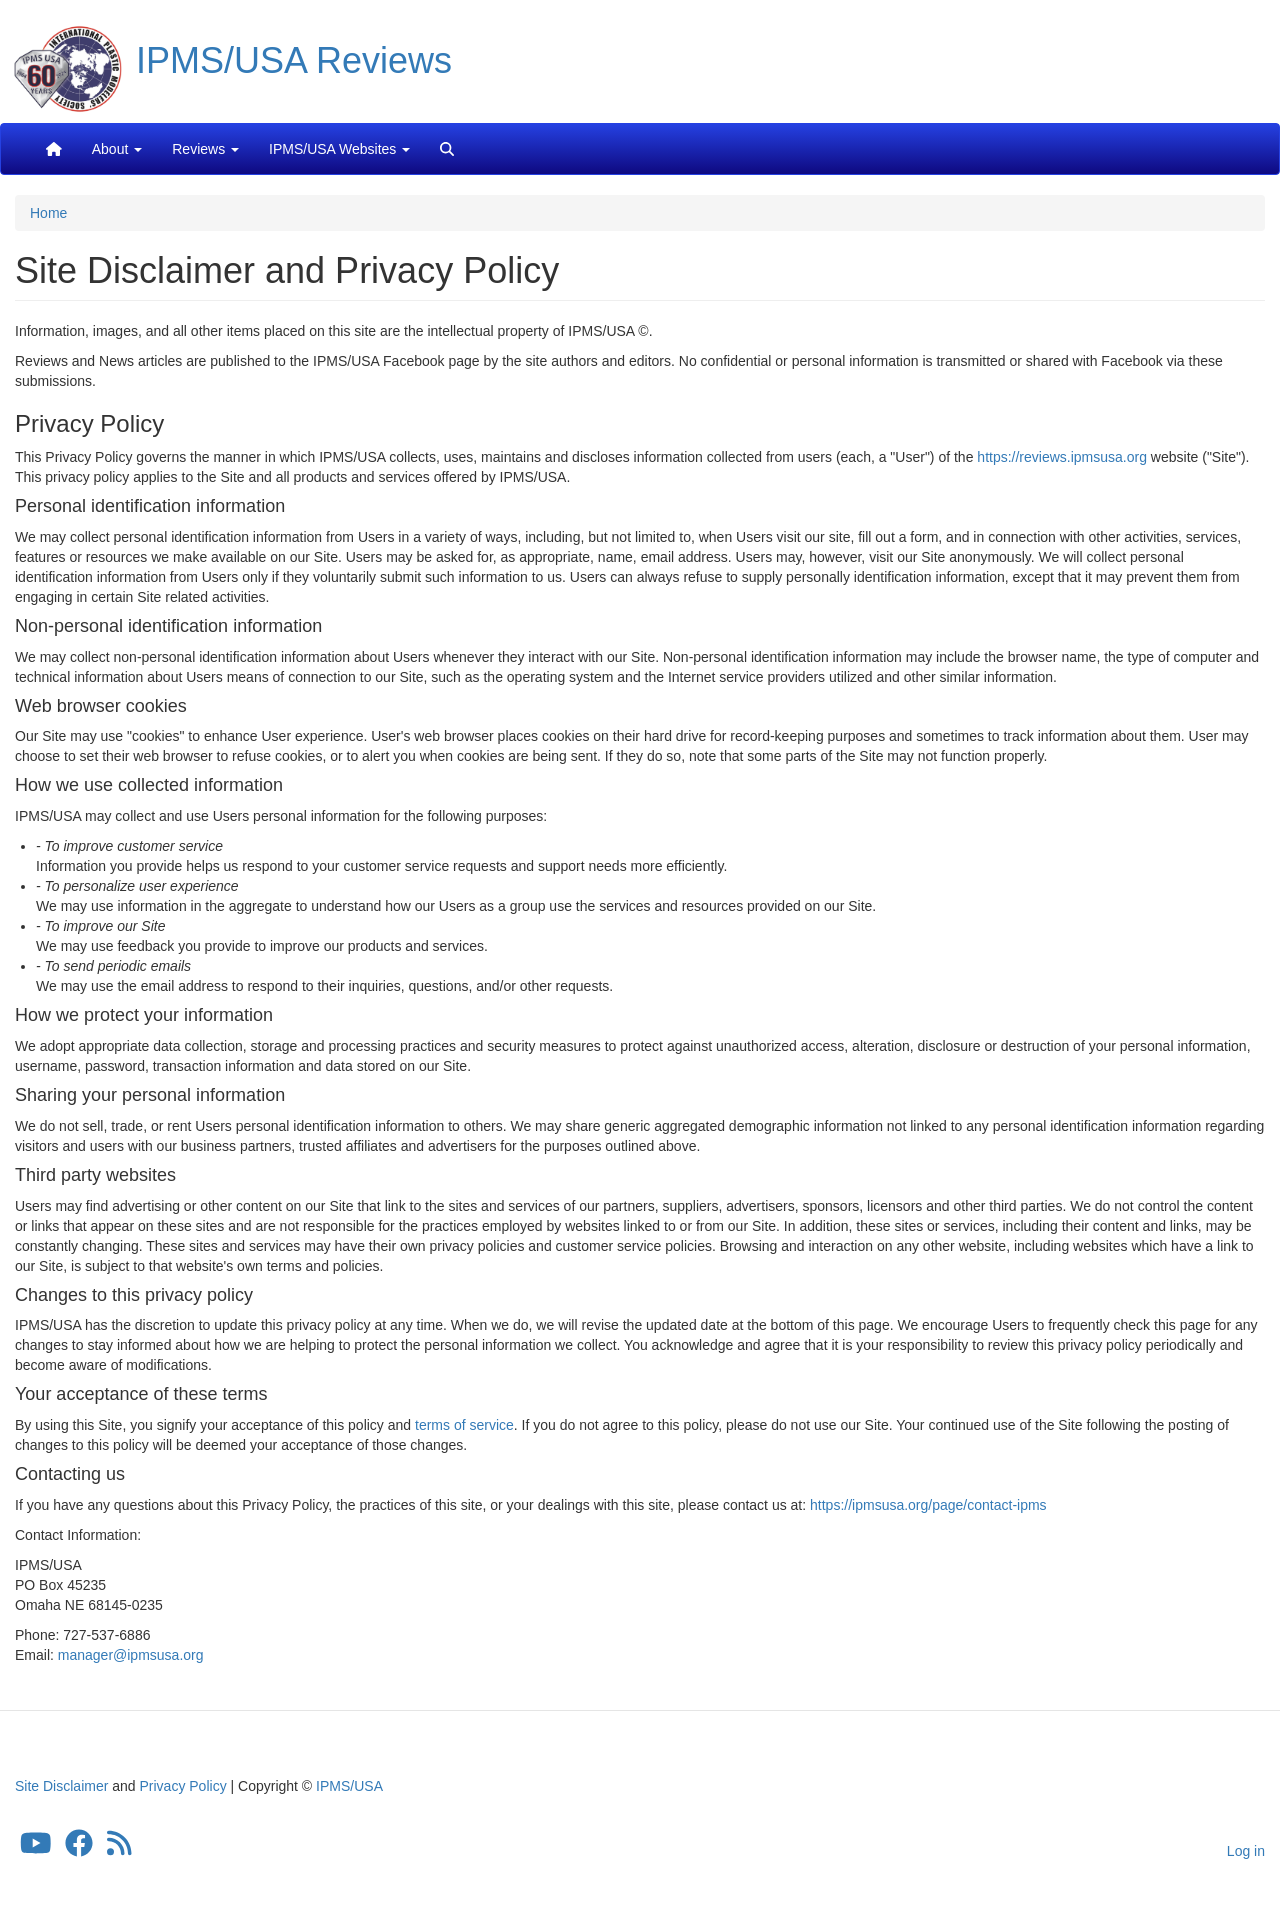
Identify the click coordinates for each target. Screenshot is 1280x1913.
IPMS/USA (349, 1786)
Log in (1246, 1851)
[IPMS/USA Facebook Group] (79, 1848)
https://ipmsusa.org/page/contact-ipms (928, 1505)
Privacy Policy (183, 1786)
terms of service (464, 1425)
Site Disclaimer (61, 1786)
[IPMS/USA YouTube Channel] (36, 1848)
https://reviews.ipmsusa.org (1062, 457)
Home (48, 213)
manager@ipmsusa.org (131, 1655)
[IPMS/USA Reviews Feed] (119, 1848)
